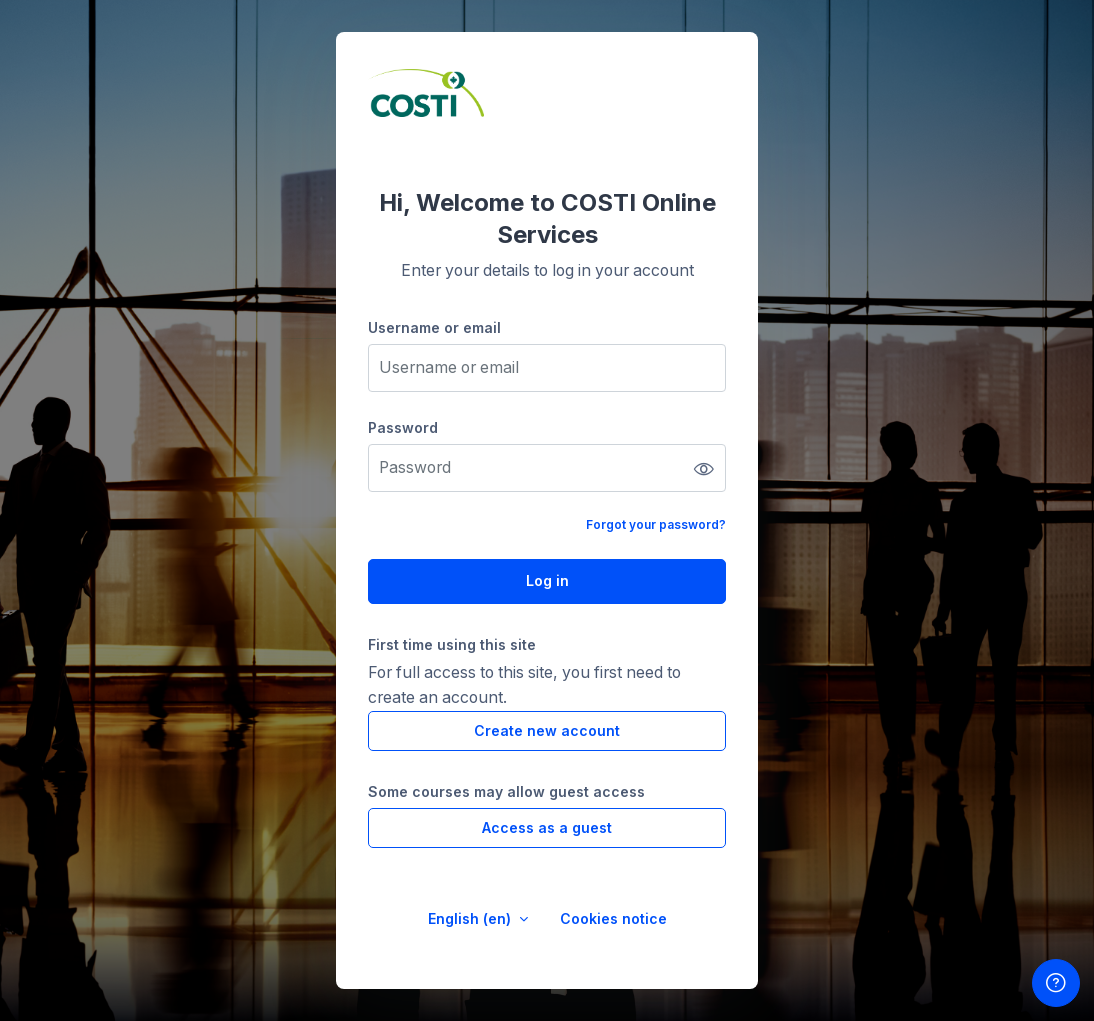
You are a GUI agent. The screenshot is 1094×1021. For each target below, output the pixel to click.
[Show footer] (1056, 983)
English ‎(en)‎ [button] (471, 918)
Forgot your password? (656, 524)
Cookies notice (613, 918)
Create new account (547, 730)
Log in (547, 580)
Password (403, 427)
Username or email (434, 327)
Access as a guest (547, 827)
